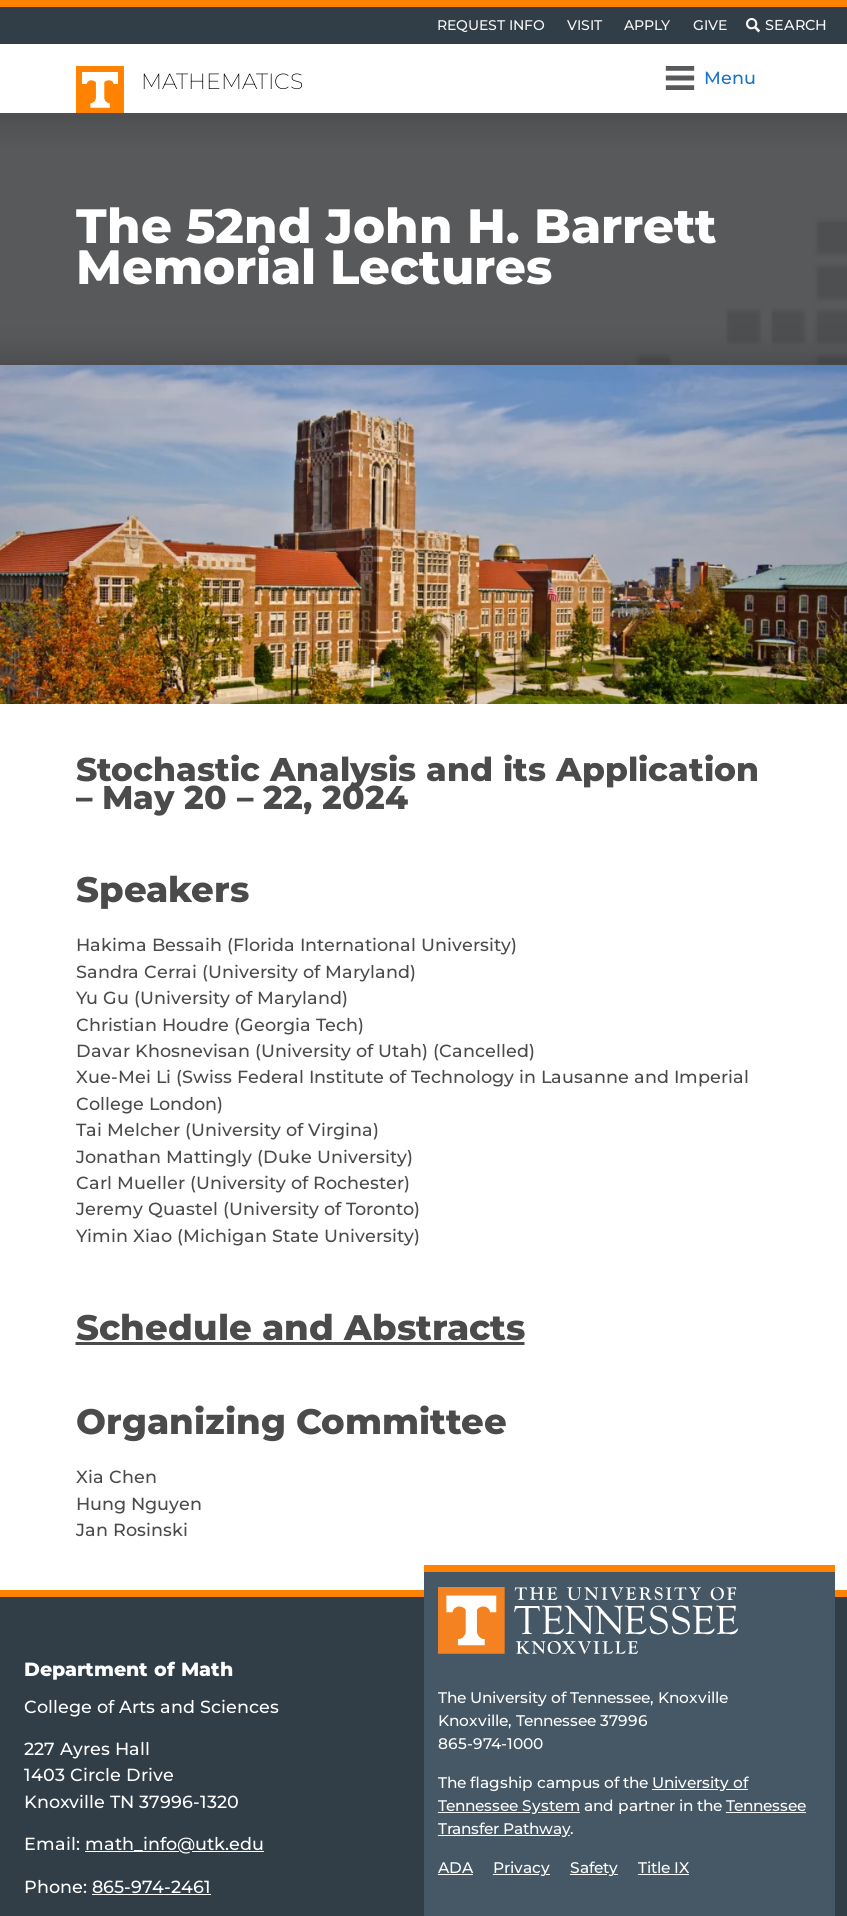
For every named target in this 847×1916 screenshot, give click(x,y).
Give (710, 25)
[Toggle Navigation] (712, 78)
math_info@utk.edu (174, 1843)
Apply (647, 25)
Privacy (521, 1867)
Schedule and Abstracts (300, 1327)
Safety (594, 1867)
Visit (584, 25)
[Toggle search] (786, 25)
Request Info (491, 25)
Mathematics (222, 81)
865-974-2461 (151, 1886)
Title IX (663, 1867)
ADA (455, 1867)
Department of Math (128, 1669)
